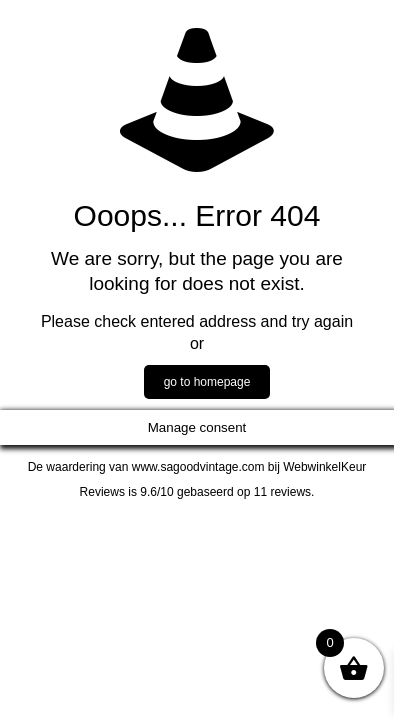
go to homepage (207, 382)
